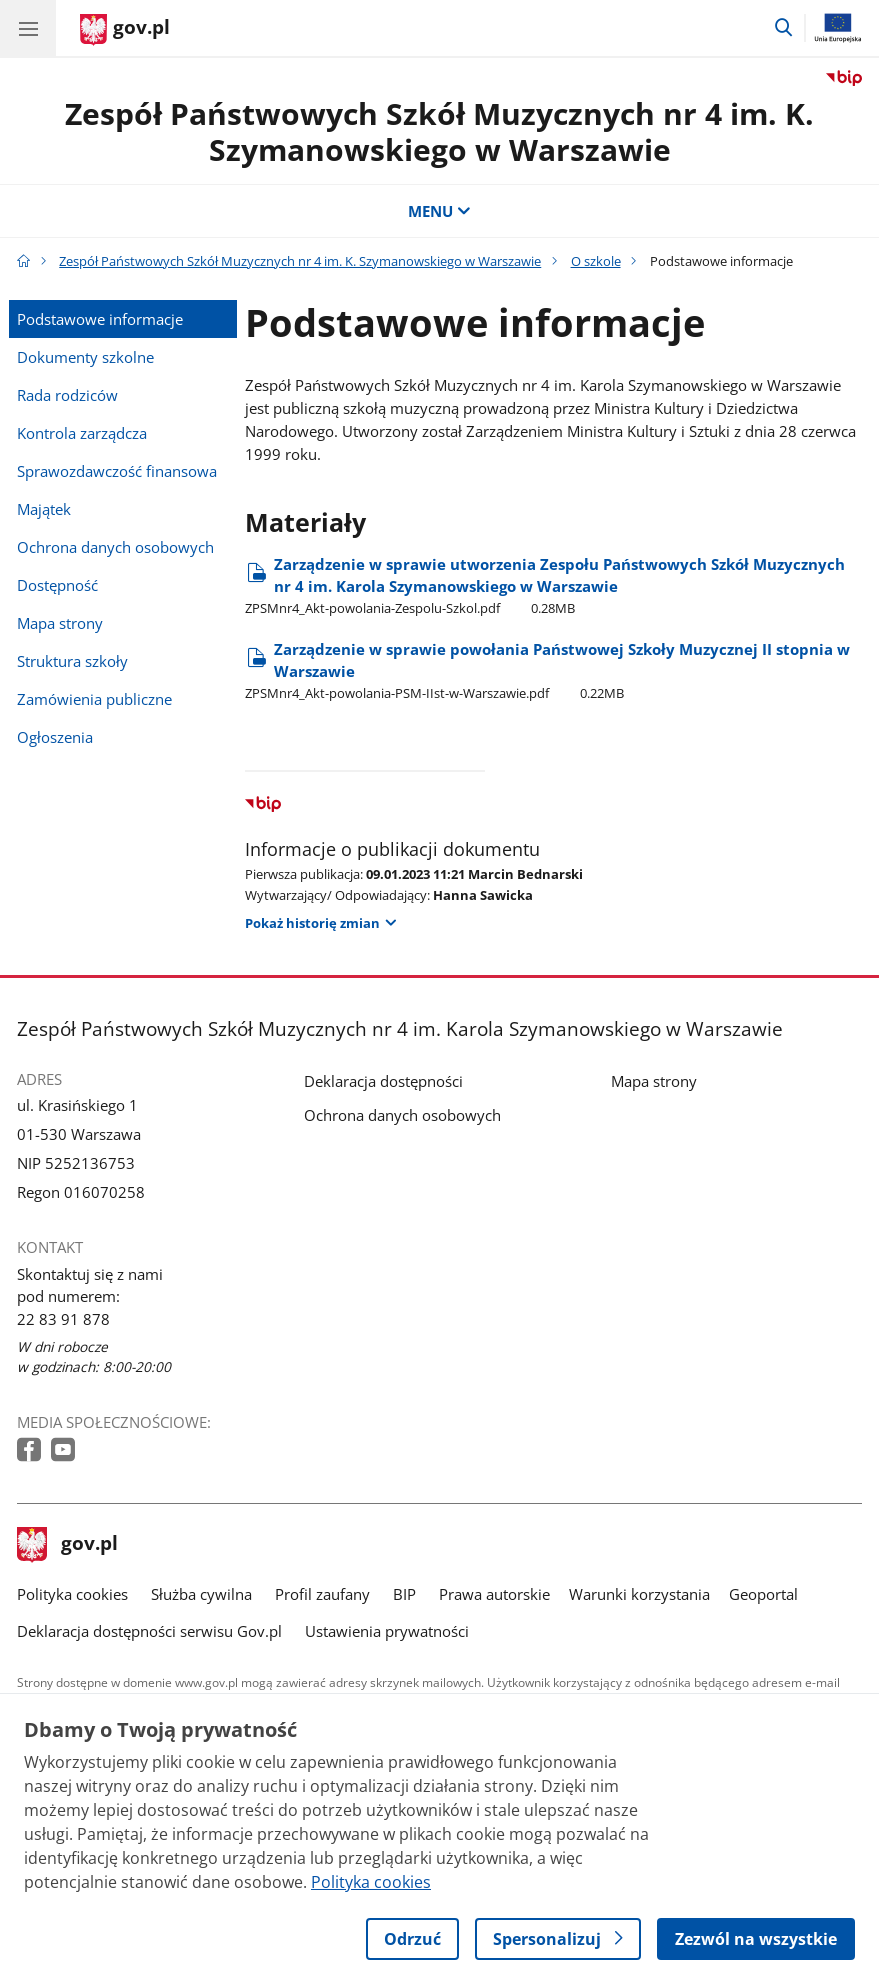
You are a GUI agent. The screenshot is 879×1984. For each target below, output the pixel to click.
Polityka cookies (72, 1594)
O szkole (596, 261)
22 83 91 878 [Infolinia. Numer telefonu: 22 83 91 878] (63, 1319)
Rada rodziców (67, 395)
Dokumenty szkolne (85, 357)
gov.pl (68, 1545)
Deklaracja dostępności (383, 1081)
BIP (404, 1594)
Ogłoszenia (55, 737)
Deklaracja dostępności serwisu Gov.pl (149, 1631)
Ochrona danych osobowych (115, 547)
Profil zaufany (322, 1594)
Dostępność (57, 585)
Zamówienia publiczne (94, 699)
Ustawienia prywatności (387, 1631)
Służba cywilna (201, 1594)
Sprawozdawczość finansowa (117, 471)
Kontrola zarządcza (82, 433)
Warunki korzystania (639, 1594)
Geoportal (763, 1594)
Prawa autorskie (494, 1594)
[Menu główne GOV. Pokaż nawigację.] (28, 28)
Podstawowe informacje (100, 319)
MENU (439, 211)
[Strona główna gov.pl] (125, 30)
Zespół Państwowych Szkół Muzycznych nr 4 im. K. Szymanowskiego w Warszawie (439, 131)
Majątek (44, 509)
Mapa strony (60, 623)
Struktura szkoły (72, 661)
